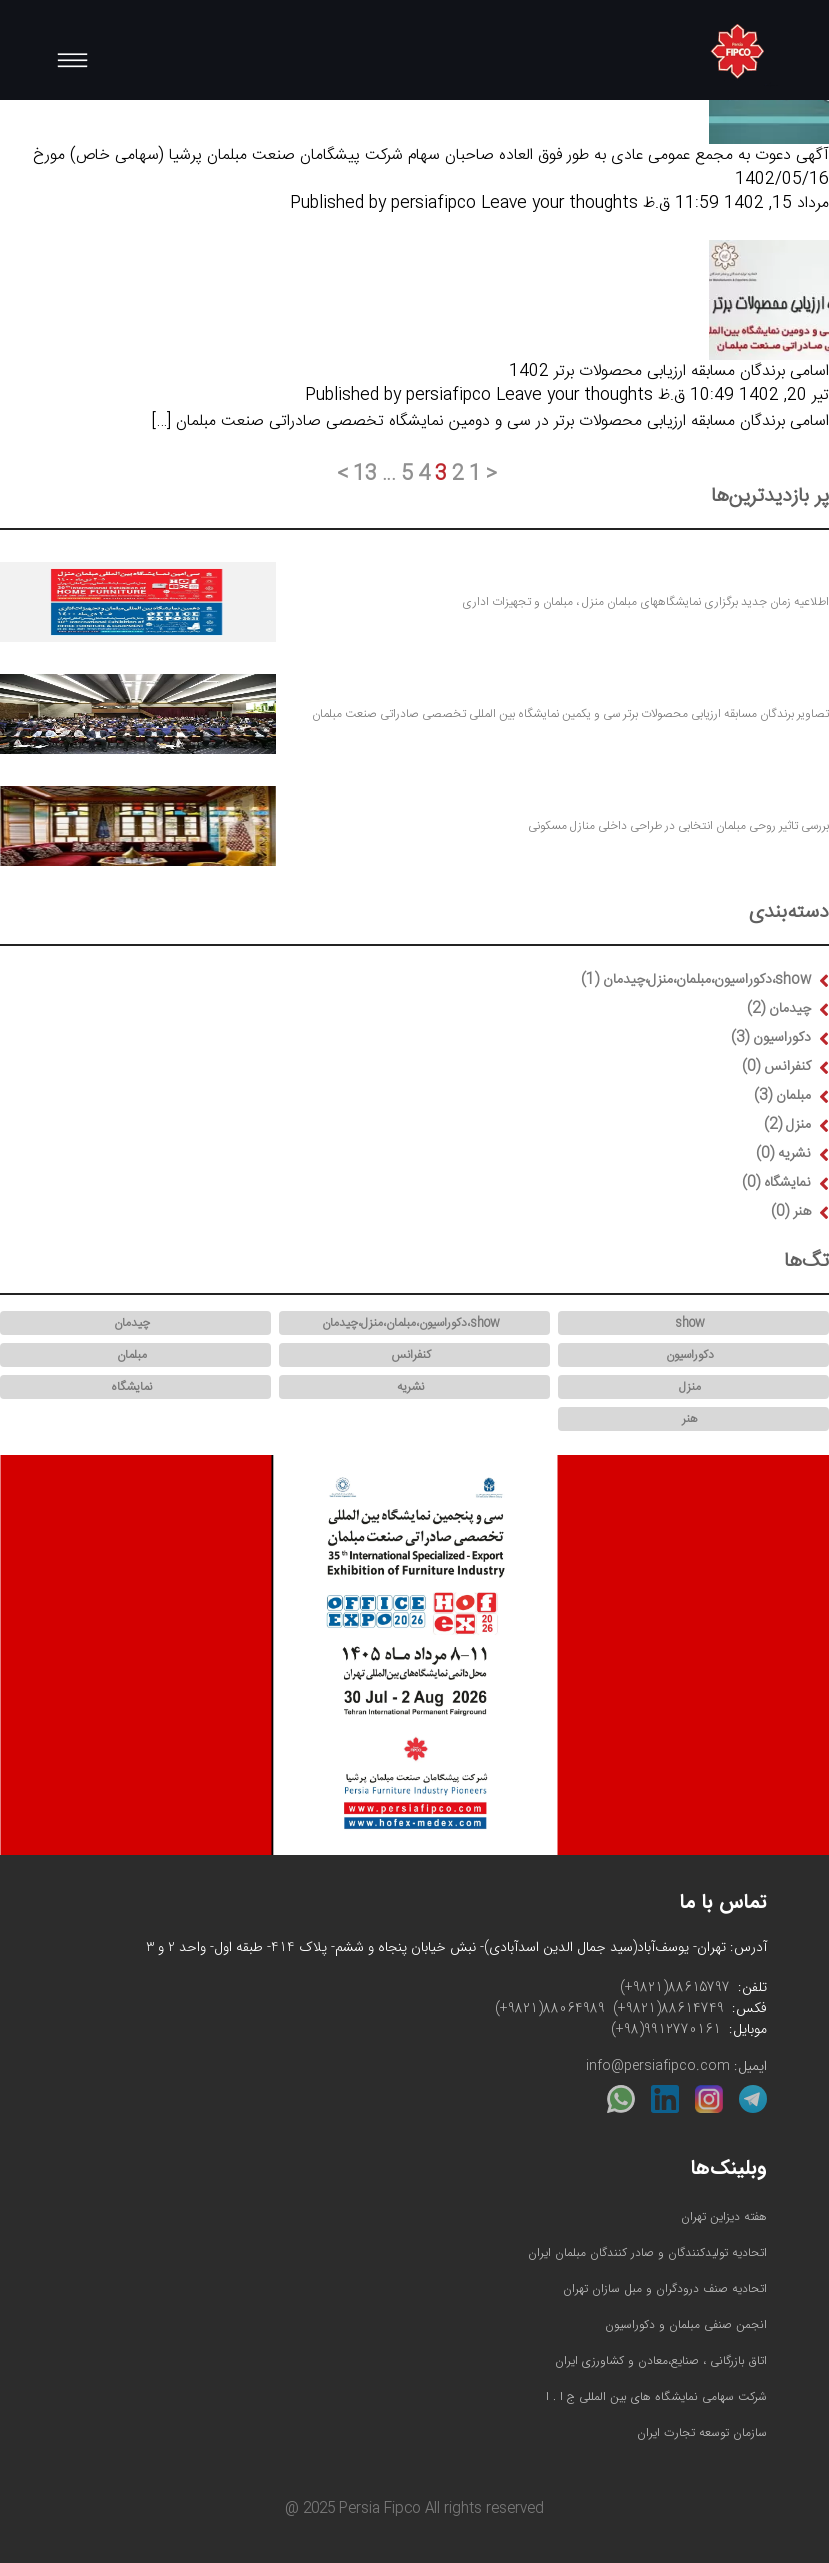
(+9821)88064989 (550, 2008)
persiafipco (433, 203)
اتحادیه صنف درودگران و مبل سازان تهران (665, 2288)
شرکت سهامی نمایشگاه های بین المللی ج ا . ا (656, 2396)
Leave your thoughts (559, 203)
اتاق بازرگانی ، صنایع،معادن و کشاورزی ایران (661, 2360)
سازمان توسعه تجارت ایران (702, 2432)
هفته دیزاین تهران (724, 2216)
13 (365, 475)
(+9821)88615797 (675, 1987)
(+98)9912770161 (666, 2029)
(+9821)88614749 (668, 2008)
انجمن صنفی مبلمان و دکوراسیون (686, 2324)
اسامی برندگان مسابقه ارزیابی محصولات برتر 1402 (669, 371)
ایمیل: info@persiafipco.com (676, 2066)
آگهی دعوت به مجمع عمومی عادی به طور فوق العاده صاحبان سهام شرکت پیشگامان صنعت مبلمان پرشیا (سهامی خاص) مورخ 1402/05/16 (431, 167)
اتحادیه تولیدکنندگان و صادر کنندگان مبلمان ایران (647, 2252)
